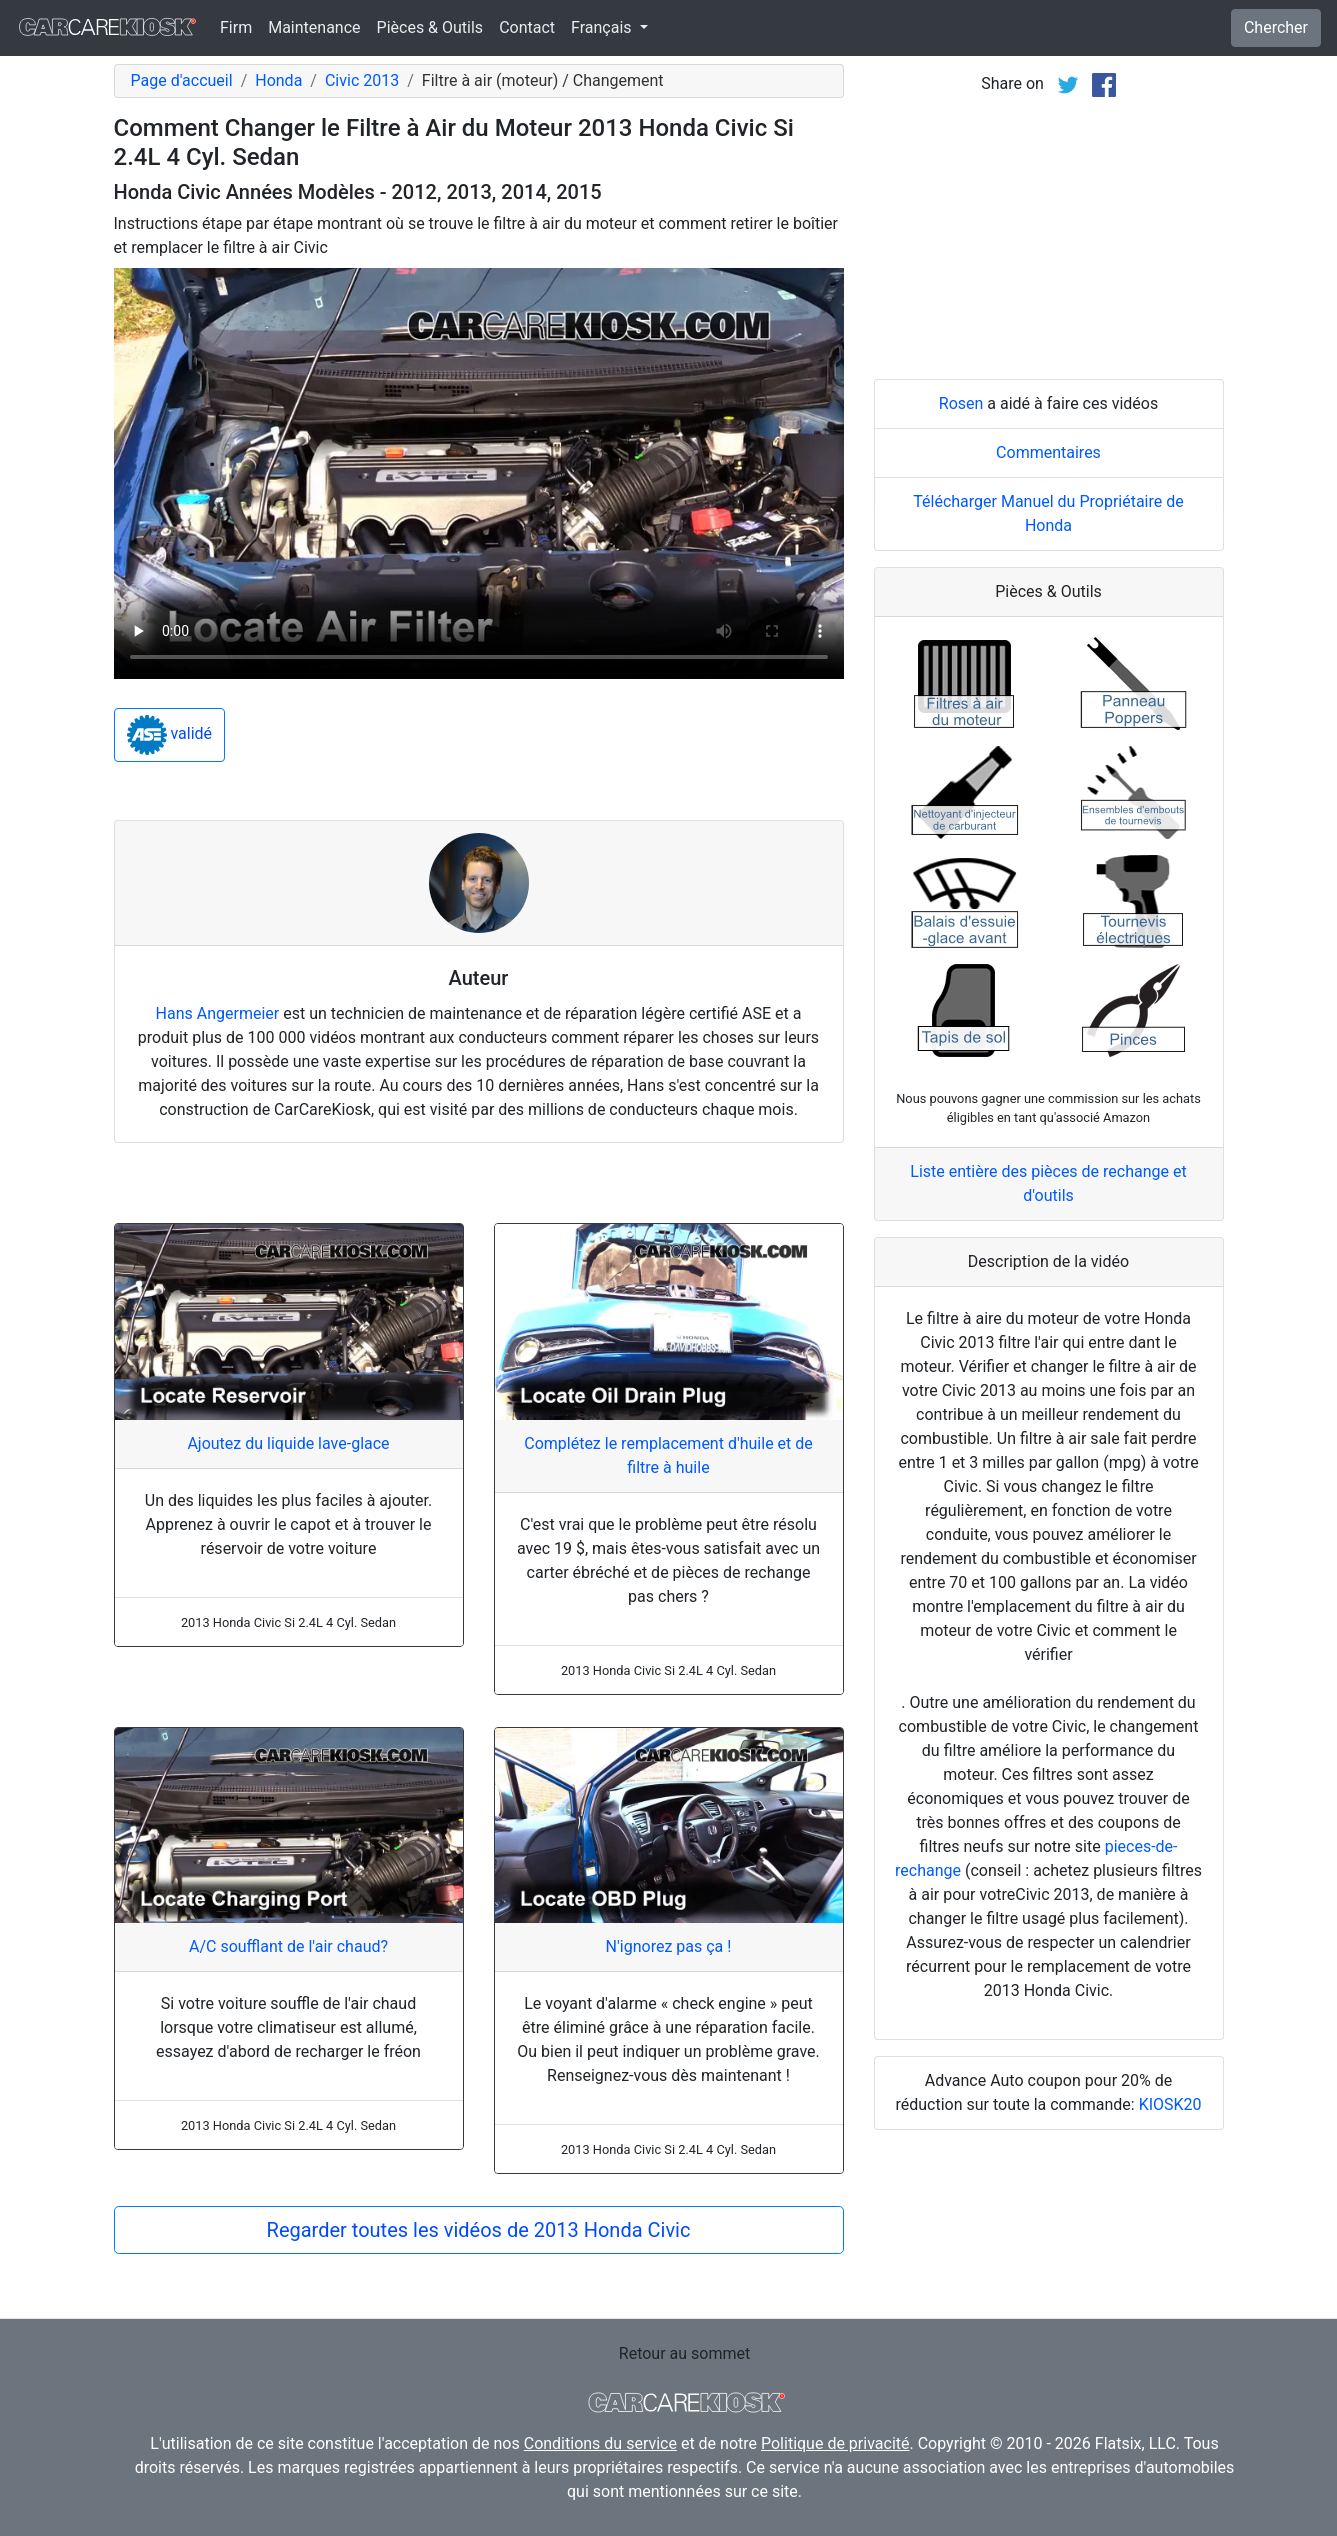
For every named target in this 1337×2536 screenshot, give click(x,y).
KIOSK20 (1170, 2104)
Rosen (961, 403)
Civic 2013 (362, 80)
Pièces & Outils (430, 27)
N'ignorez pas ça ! (669, 1946)
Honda (278, 80)
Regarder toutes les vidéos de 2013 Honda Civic (479, 2230)
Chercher (1276, 27)
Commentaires (1048, 452)
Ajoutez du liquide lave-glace (288, 1443)
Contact (527, 27)
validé (170, 735)
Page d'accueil (182, 80)
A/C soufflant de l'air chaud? (288, 1946)
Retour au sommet (684, 2353)
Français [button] (603, 27)
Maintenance (314, 27)
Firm (236, 27)
